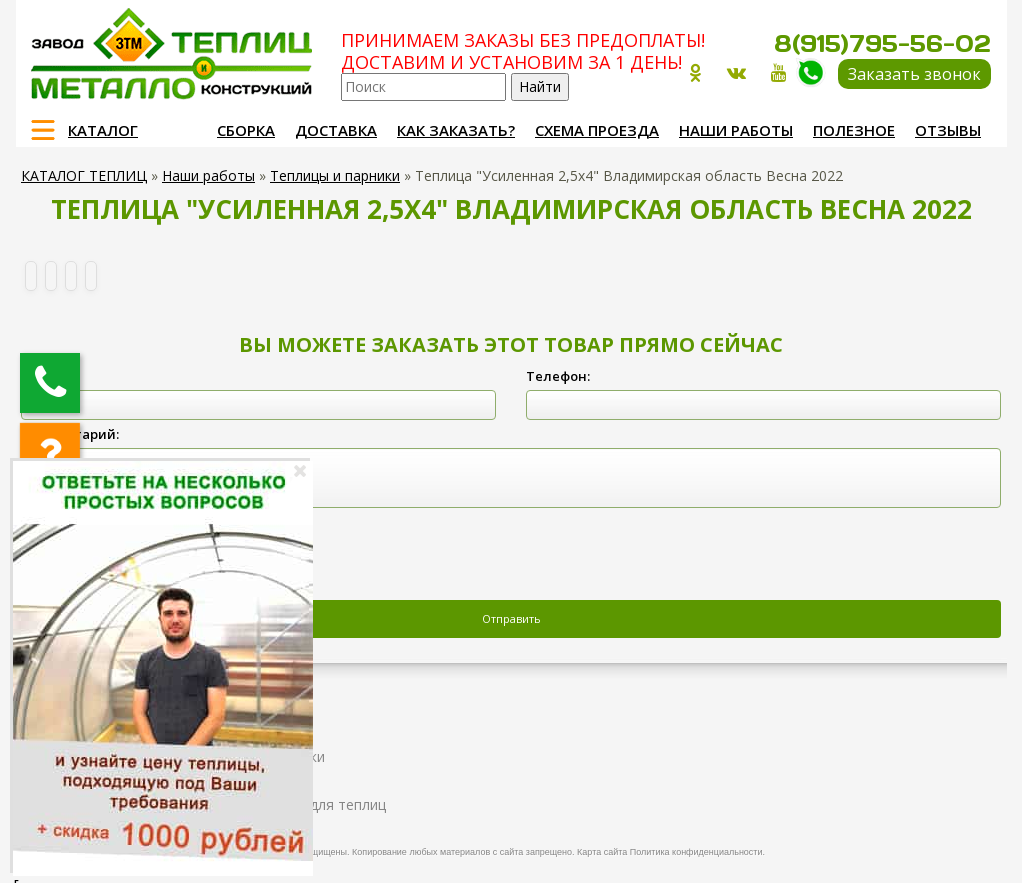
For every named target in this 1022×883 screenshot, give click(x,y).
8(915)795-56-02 (882, 43)
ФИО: (38, 376)
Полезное (854, 130)
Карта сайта (602, 852)
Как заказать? (456, 130)
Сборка (246, 130)
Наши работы (736, 130)
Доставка (336, 130)
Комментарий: (70, 434)
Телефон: (558, 376)
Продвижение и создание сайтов (943, 849)
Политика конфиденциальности (696, 852)
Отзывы (948, 130)
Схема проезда (597, 130)
